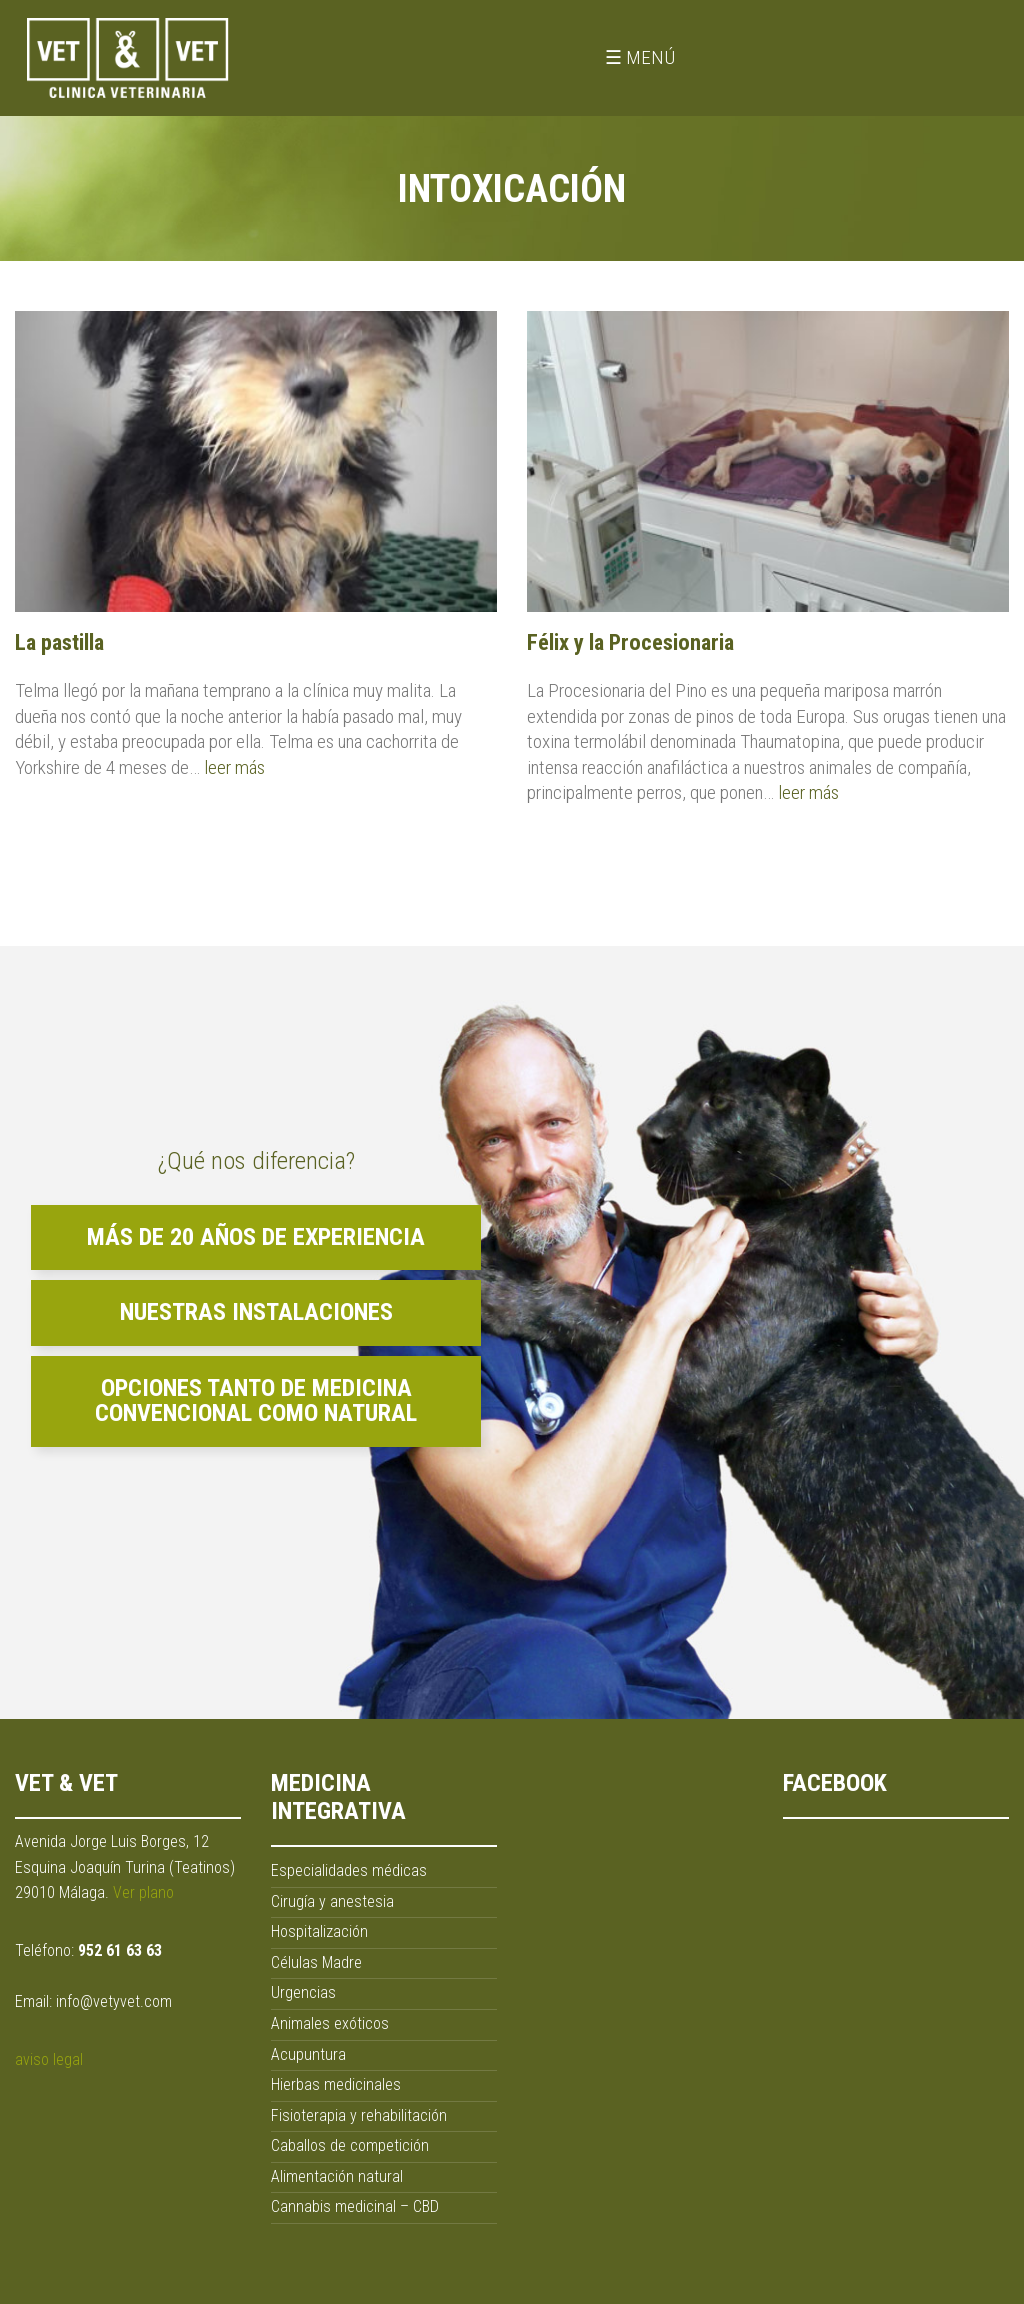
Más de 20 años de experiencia (256, 1237)
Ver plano (143, 1892)
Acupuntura (308, 2054)
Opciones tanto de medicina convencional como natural (256, 1401)
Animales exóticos (330, 2023)
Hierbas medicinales (336, 2084)
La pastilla (59, 642)
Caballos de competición (350, 2145)
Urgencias (303, 1992)
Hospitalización (319, 1931)
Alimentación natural (337, 2176)
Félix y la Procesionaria (630, 642)
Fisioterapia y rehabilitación (359, 2115)
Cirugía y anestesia (332, 1901)
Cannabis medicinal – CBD (355, 2206)
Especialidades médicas (349, 1870)
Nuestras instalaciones (256, 1312)
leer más (234, 767)
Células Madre (316, 1962)
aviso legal (49, 2059)
